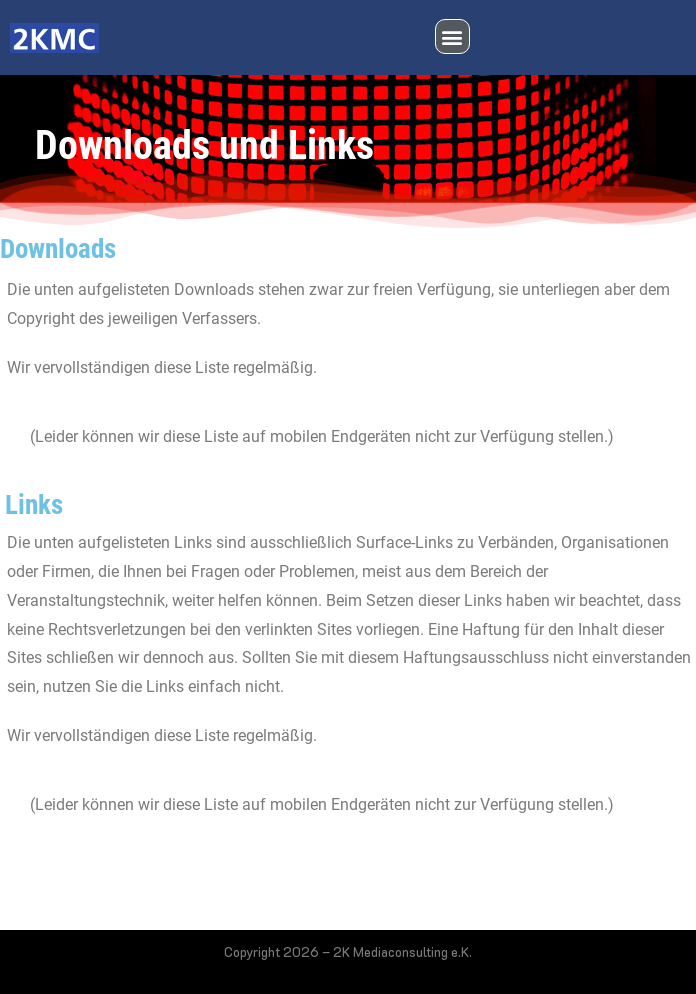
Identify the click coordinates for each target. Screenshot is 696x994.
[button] (452, 36)
